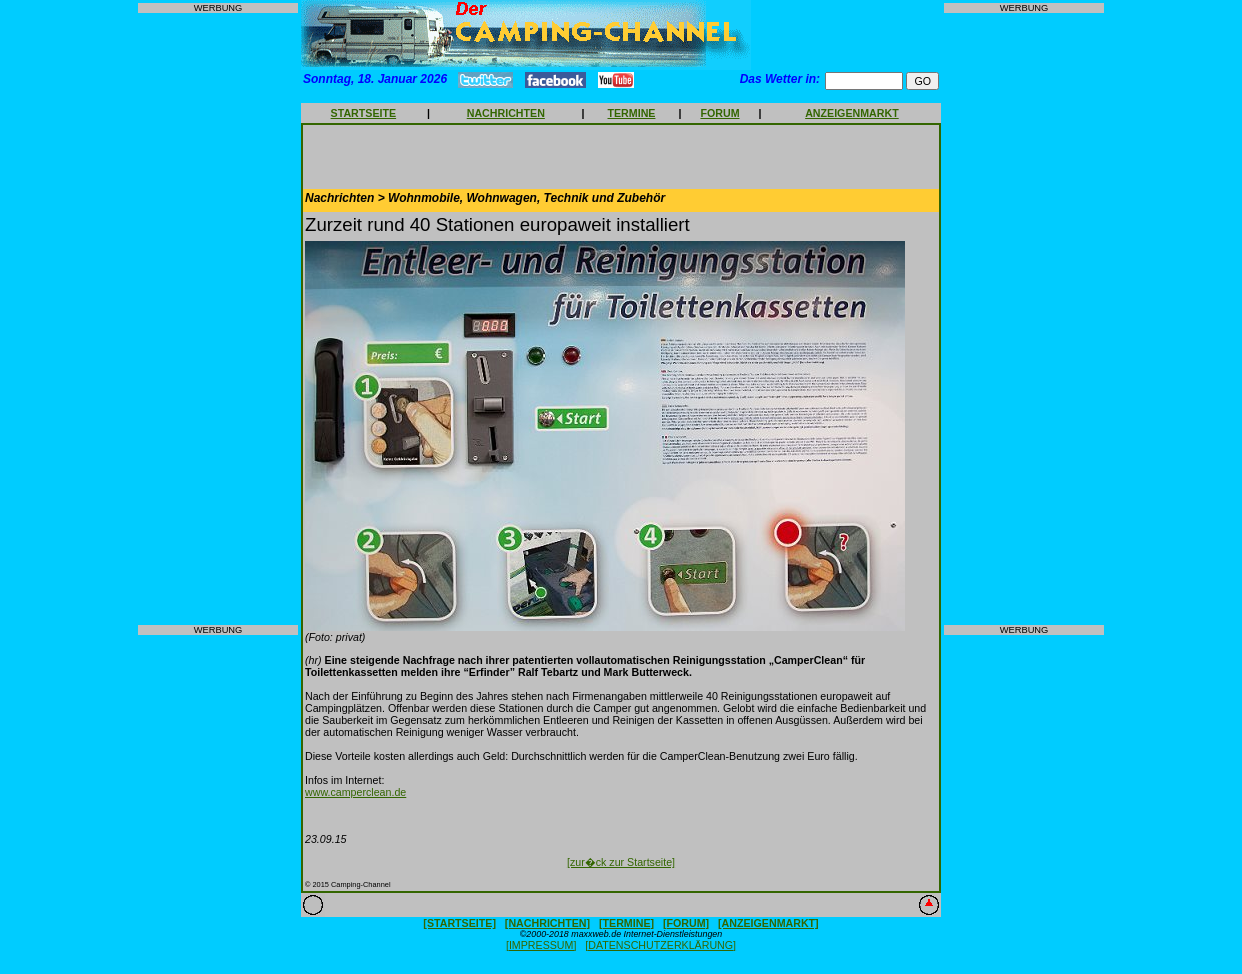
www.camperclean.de (355, 792)
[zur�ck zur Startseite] (621, 862)
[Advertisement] (218, 319)
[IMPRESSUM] (541, 945)
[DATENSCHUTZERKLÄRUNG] (660, 945)
